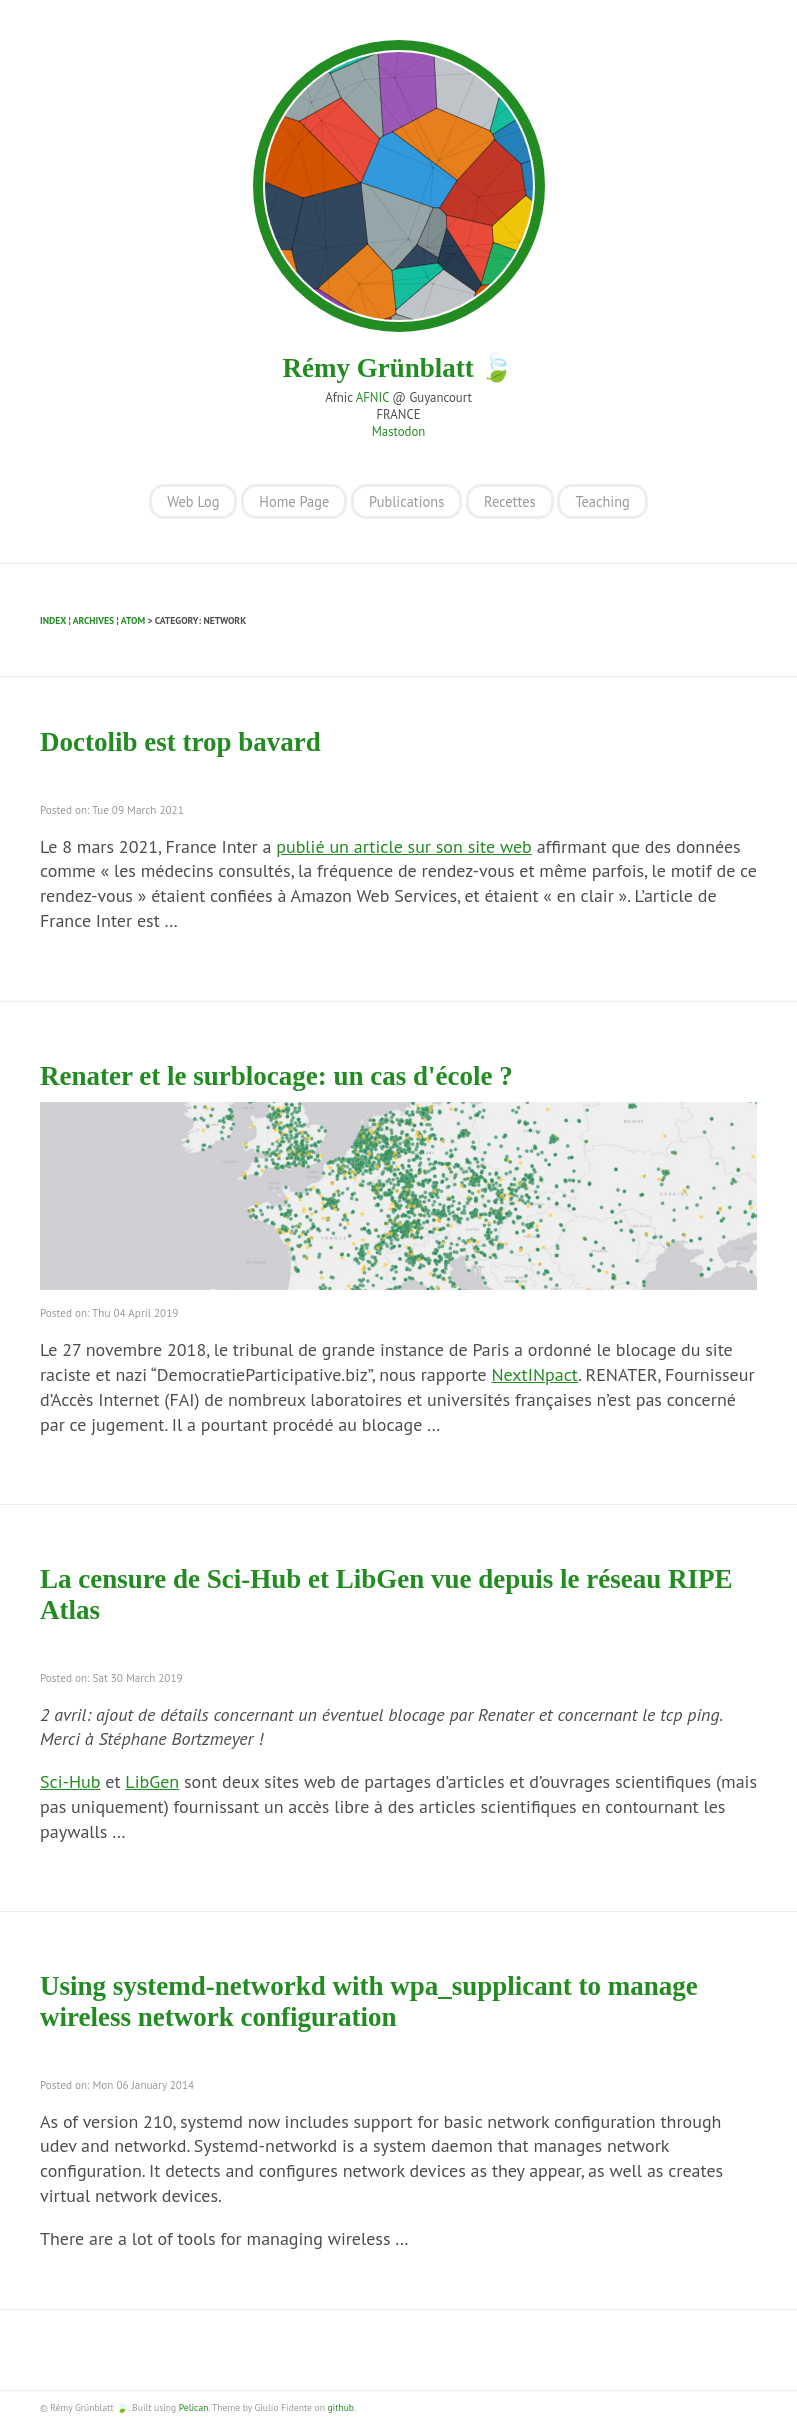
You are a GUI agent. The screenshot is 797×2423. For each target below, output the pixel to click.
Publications (406, 501)
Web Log (193, 501)
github (340, 2407)
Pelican (194, 2407)
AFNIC (372, 397)
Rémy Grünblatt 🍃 (399, 368)
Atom (133, 620)
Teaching (602, 501)
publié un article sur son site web (404, 846)
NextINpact (534, 1374)
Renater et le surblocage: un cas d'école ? (276, 1076)
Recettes (509, 501)
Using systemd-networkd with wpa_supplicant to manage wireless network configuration (369, 2001)
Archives (93, 620)
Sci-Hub (70, 1781)
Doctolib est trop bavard (180, 742)
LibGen (152, 1781)
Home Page (294, 501)
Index (53, 620)
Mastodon (399, 431)
